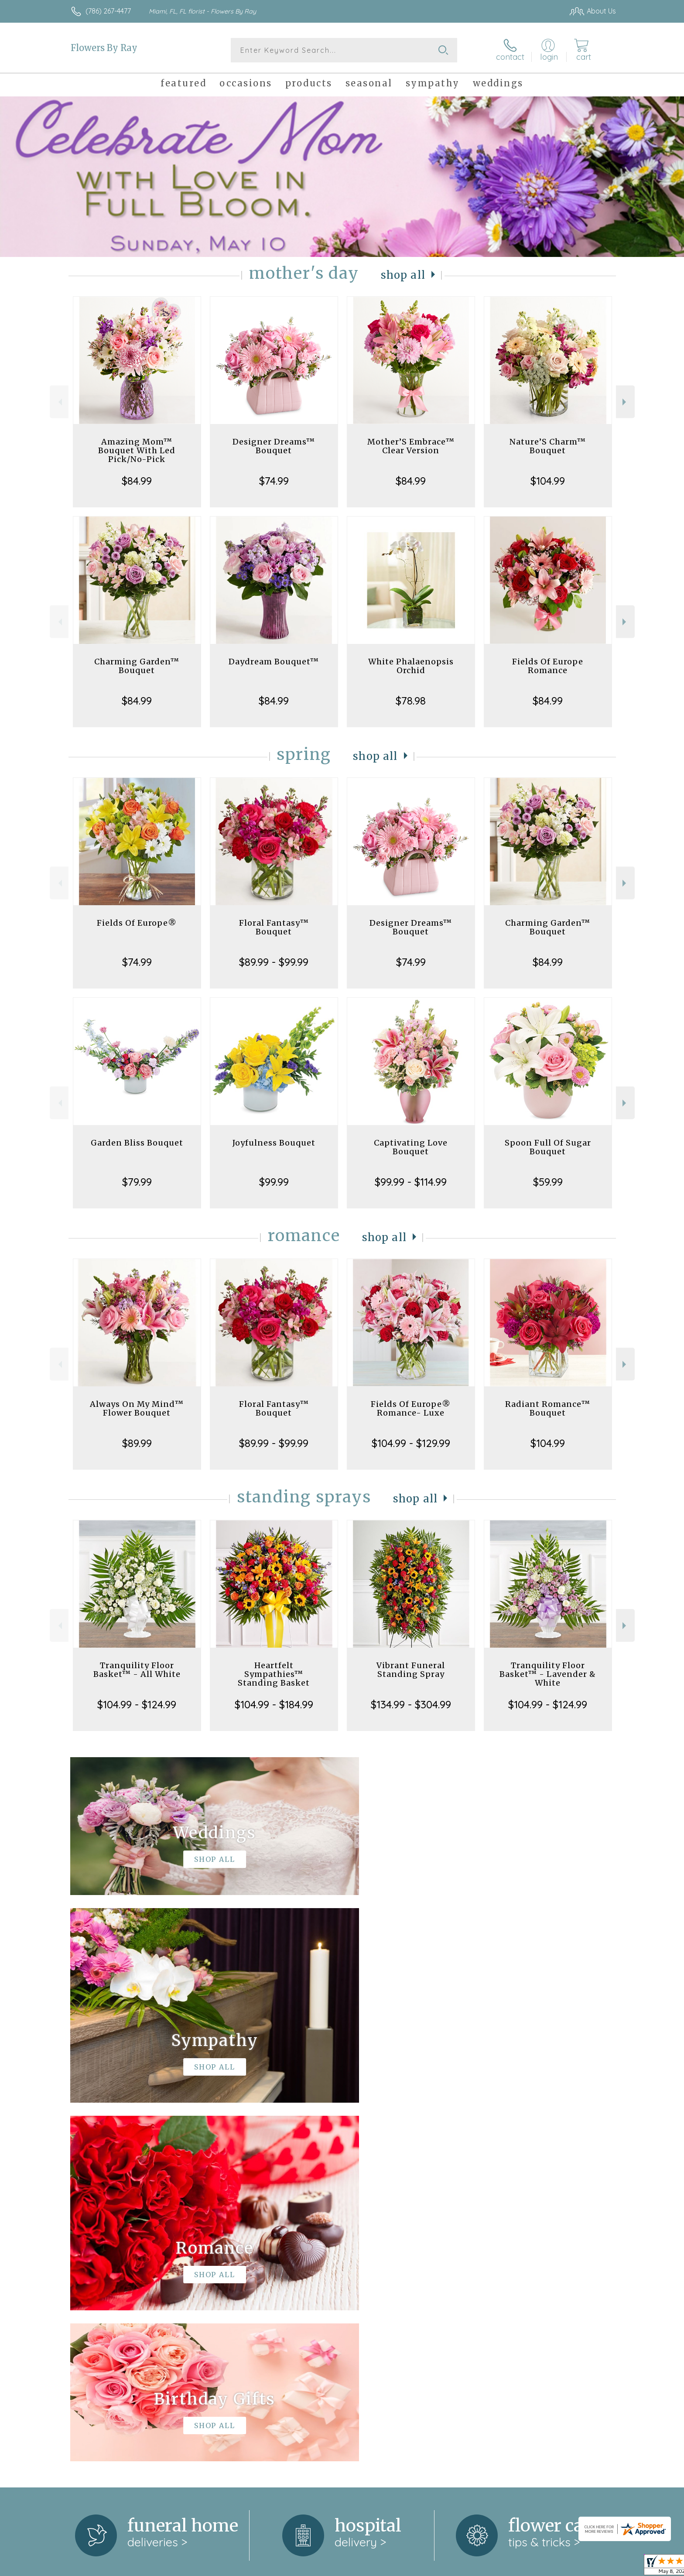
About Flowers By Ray (110, 2249)
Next (625, 402)
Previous (59, 402)
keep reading (386, 2266)
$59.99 (548, 1181)
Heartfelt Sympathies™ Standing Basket (274, 1674)
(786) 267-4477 (108, 11)
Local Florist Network (538, 2567)
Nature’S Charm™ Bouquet (548, 446)
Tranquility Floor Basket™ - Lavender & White (547, 1674)
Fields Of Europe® (137, 923)
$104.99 (547, 480)
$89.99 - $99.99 (273, 961)
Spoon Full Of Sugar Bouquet (548, 1147)
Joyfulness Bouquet (274, 1143)
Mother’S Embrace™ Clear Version (411, 446)
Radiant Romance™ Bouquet (547, 1408)
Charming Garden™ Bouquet (136, 666)
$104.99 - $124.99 (136, 1704)
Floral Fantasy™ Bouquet (274, 927)
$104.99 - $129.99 (411, 1443)
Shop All (403, 275)
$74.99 (274, 480)
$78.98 (411, 700)
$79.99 (137, 1181)
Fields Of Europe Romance (547, 666)
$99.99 (274, 1181)
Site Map (592, 2567)
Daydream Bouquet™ (274, 662)
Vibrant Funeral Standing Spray (410, 1669)
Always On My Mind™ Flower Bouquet (137, 1408)
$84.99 (137, 480)
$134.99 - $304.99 (411, 1704)
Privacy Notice (476, 2567)
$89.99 (137, 1443)
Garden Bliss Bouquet (137, 1143)
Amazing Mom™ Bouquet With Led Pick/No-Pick (136, 450)
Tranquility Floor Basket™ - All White (137, 1669)
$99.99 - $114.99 (411, 1181)
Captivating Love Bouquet (411, 1147)
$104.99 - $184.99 (274, 1704)
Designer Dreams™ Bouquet (274, 446)
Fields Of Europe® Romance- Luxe (411, 1408)
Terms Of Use (425, 2567)
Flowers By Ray (104, 47)
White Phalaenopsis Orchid (411, 666)
